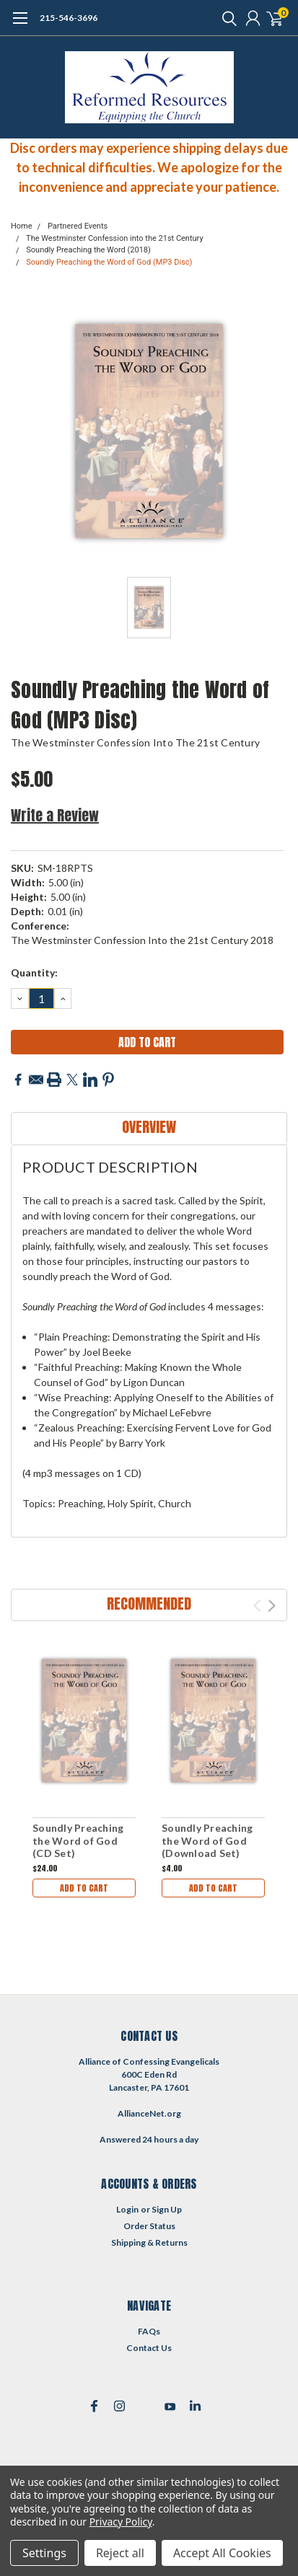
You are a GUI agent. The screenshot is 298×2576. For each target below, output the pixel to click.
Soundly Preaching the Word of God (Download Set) (207, 1840)
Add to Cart (84, 1888)
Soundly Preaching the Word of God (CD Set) (77, 1840)
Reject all (120, 2553)
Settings (44, 2553)
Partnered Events (78, 226)
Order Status (149, 2225)
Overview (149, 1127)
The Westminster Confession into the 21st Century (114, 238)
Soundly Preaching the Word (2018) (88, 250)
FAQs (149, 2331)
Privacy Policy (120, 2521)
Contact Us (149, 2347)
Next (271, 1606)
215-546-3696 (68, 17)
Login (127, 2209)
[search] (225, 18)
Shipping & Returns (149, 2242)
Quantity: (34, 972)
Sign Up (167, 2209)
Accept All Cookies (222, 2553)
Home (21, 226)
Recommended (149, 1603)
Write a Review (55, 815)
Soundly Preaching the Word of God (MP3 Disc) (109, 262)
